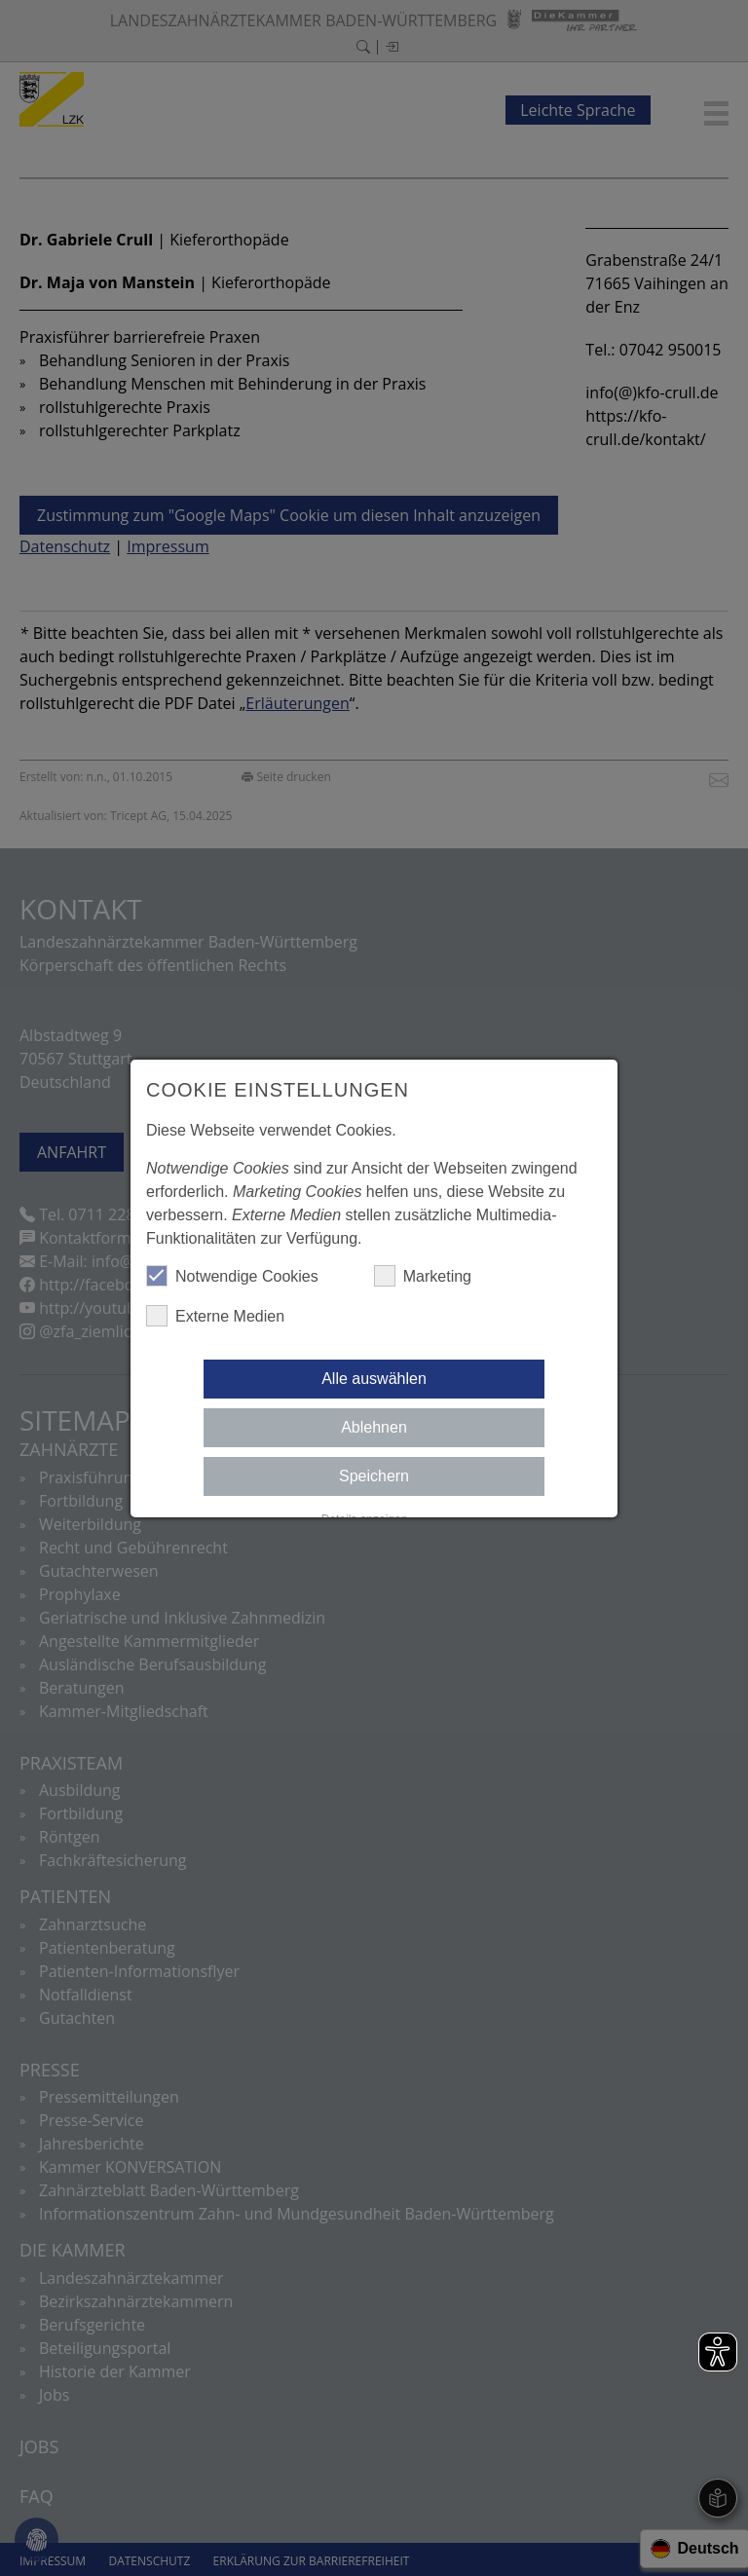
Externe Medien (215, 1315)
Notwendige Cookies (232, 1276)
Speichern (374, 1476)
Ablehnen (374, 1427)
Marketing (422, 1276)
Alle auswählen (374, 1378)
